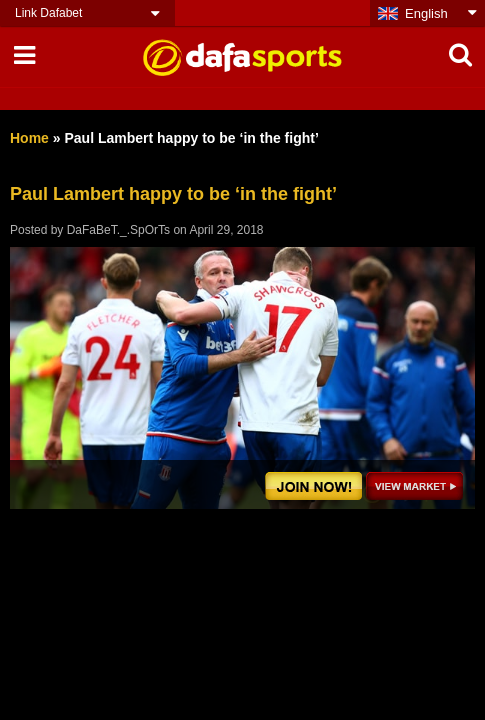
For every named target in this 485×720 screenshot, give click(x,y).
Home (29, 138)
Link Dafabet (48, 13)
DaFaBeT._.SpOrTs (118, 230)
